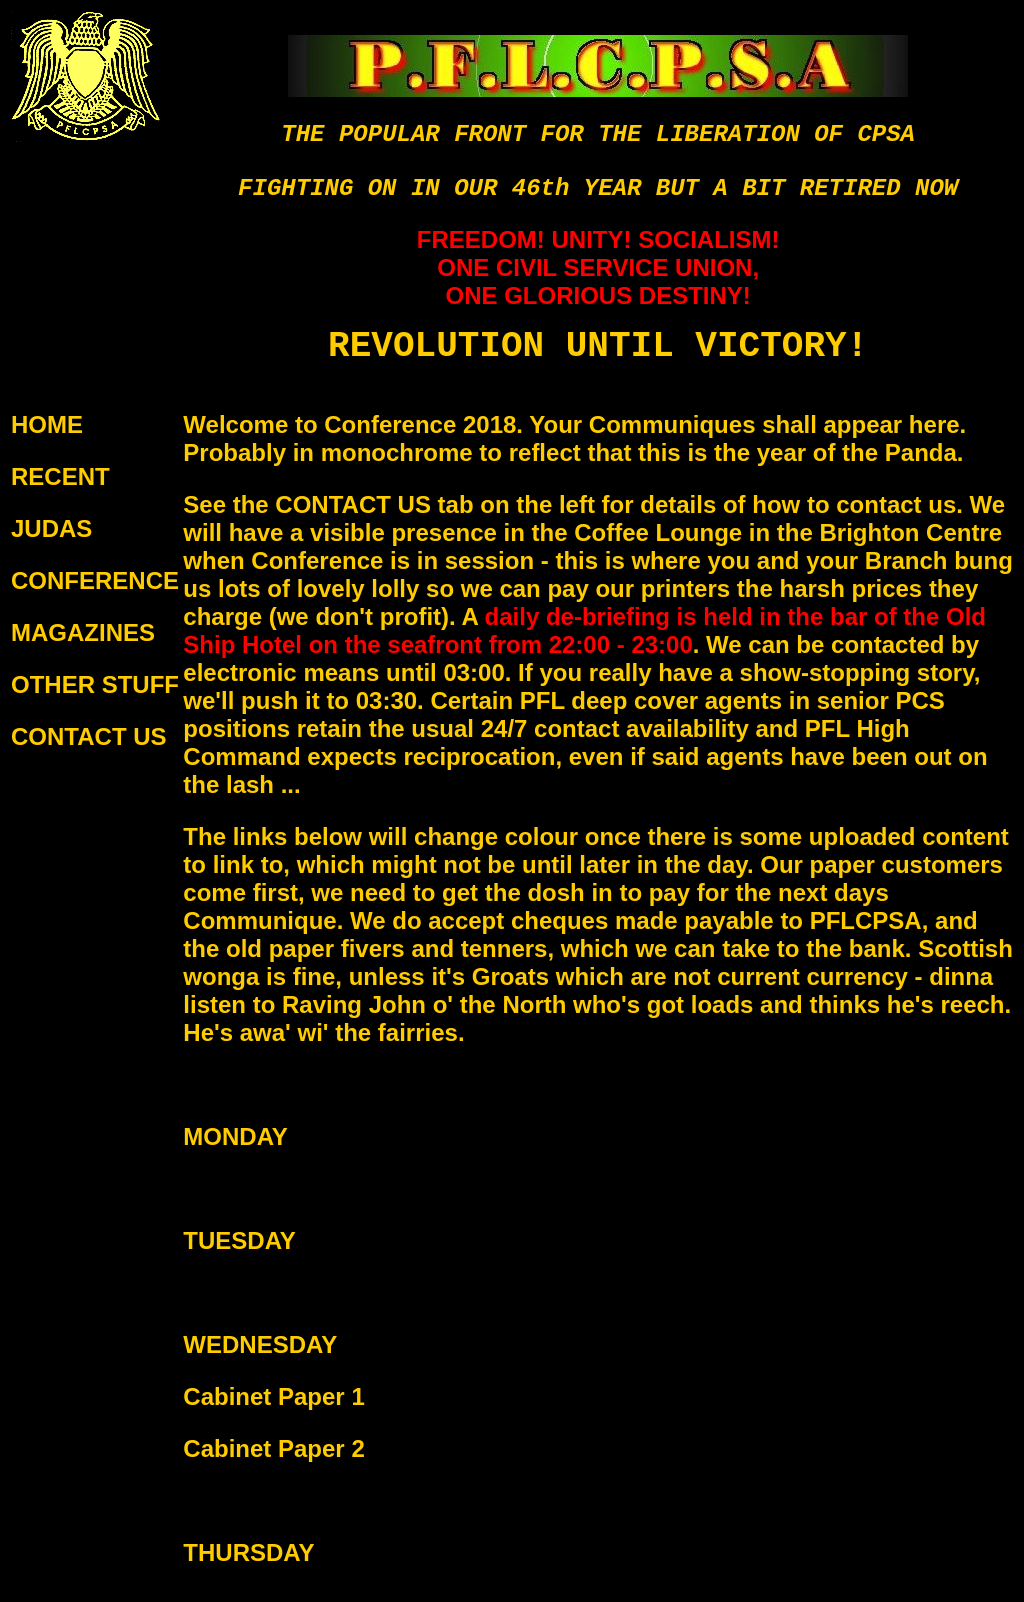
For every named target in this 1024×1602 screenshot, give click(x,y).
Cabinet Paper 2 (273, 1448)
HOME (47, 424)
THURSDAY (248, 1552)
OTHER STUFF (95, 684)
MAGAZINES (83, 632)
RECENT (60, 476)
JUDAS (51, 528)
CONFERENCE (95, 580)
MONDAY (235, 1136)
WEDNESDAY (260, 1344)
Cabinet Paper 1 (273, 1396)
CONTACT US (89, 736)
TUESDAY (239, 1240)
